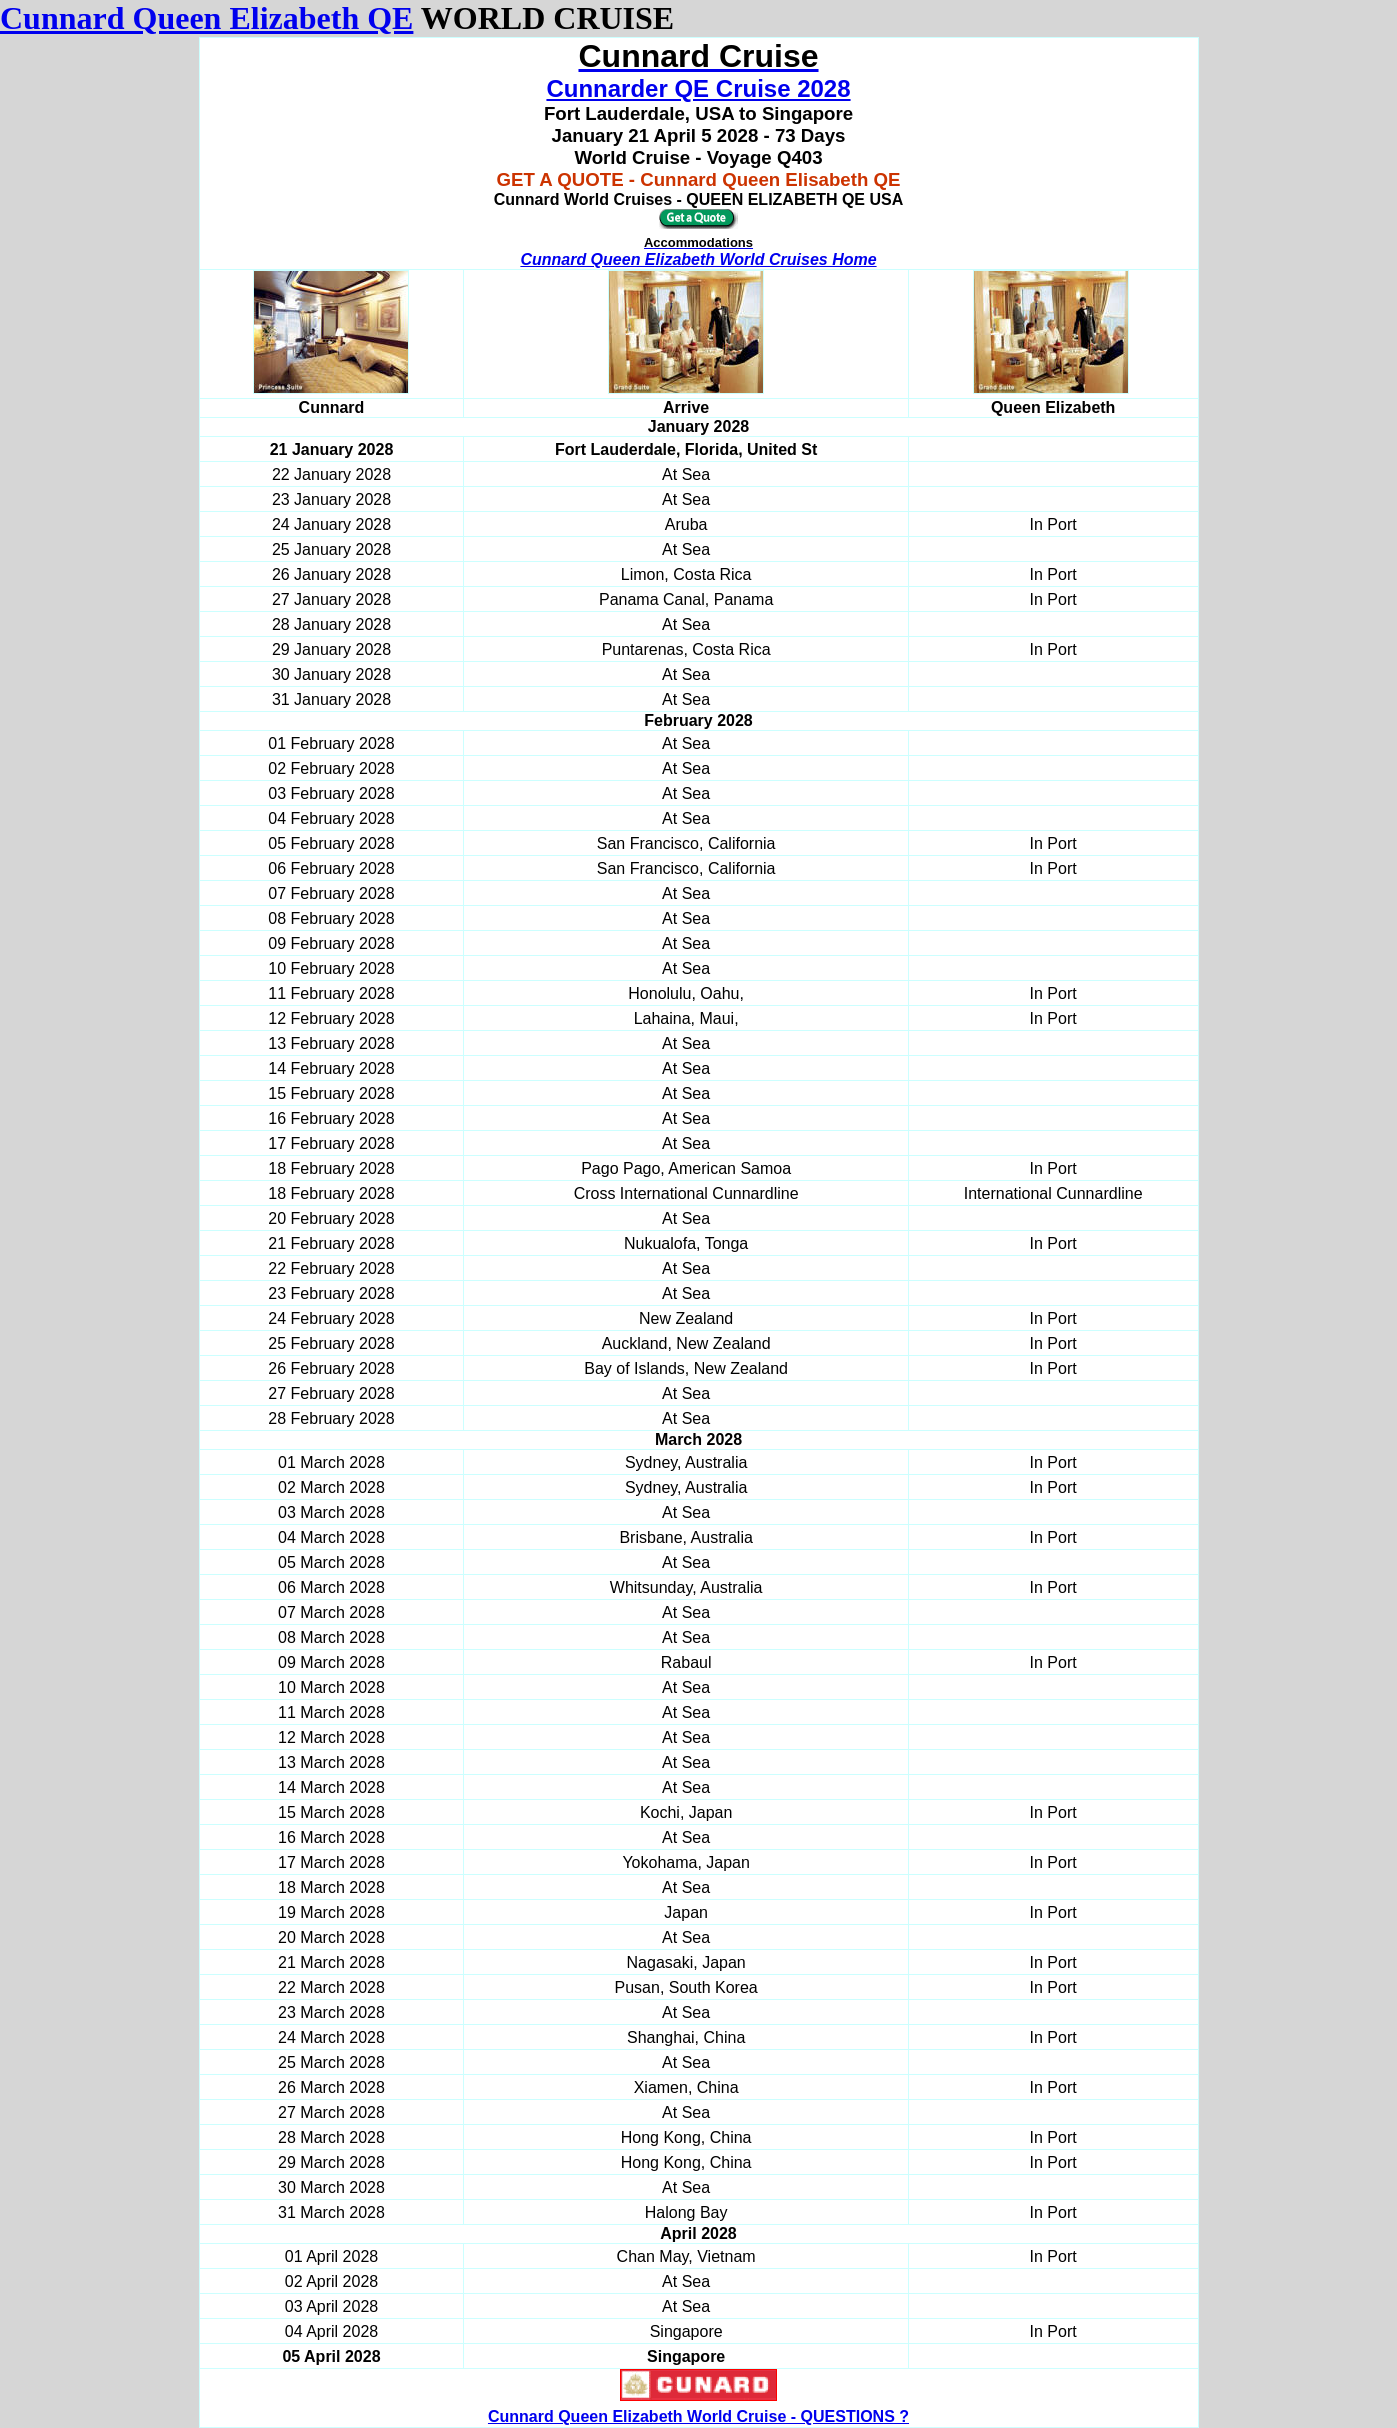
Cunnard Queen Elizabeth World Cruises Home (698, 259)
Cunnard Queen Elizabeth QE (206, 18)
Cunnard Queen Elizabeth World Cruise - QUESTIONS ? (698, 2416)
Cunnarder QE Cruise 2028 (698, 88)
